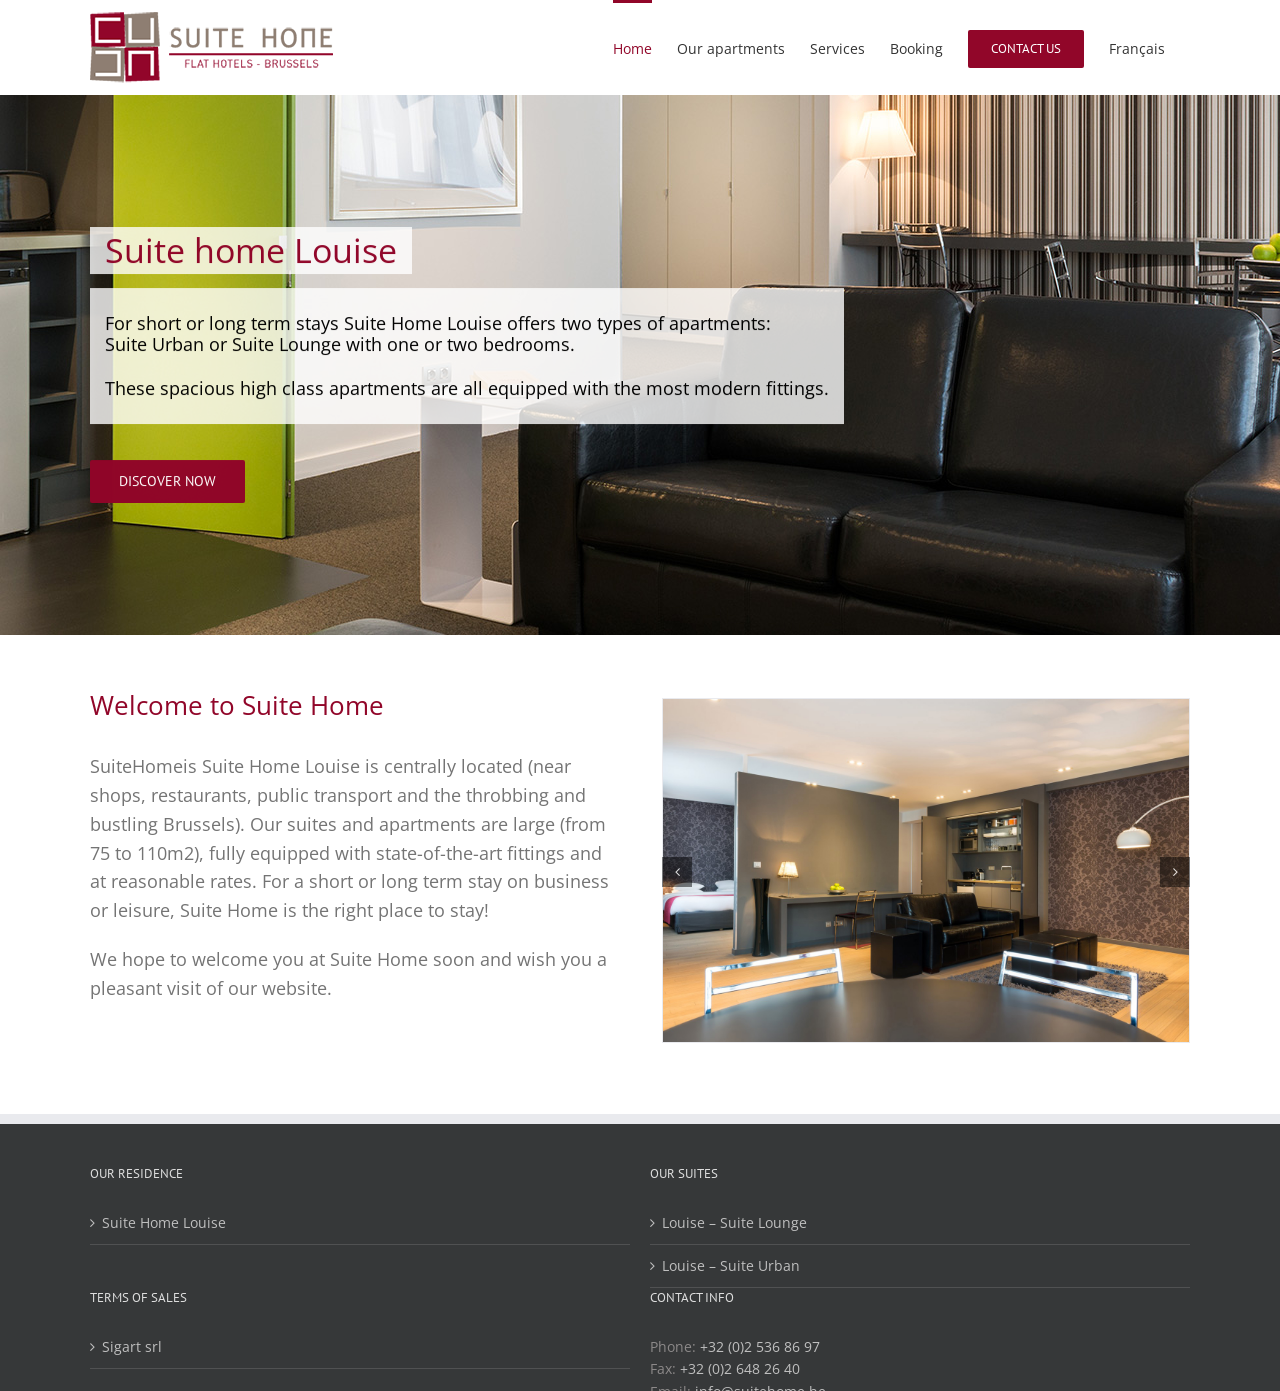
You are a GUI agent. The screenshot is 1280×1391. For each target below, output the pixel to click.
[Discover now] (167, 482)
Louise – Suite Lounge (734, 1222)
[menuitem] (1137, 47)
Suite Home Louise (164, 1222)
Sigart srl (132, 1346)
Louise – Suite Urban (731, 1265)
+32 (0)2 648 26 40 (740, 1368)
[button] (677, 872)
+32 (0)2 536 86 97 (760, 1346)
